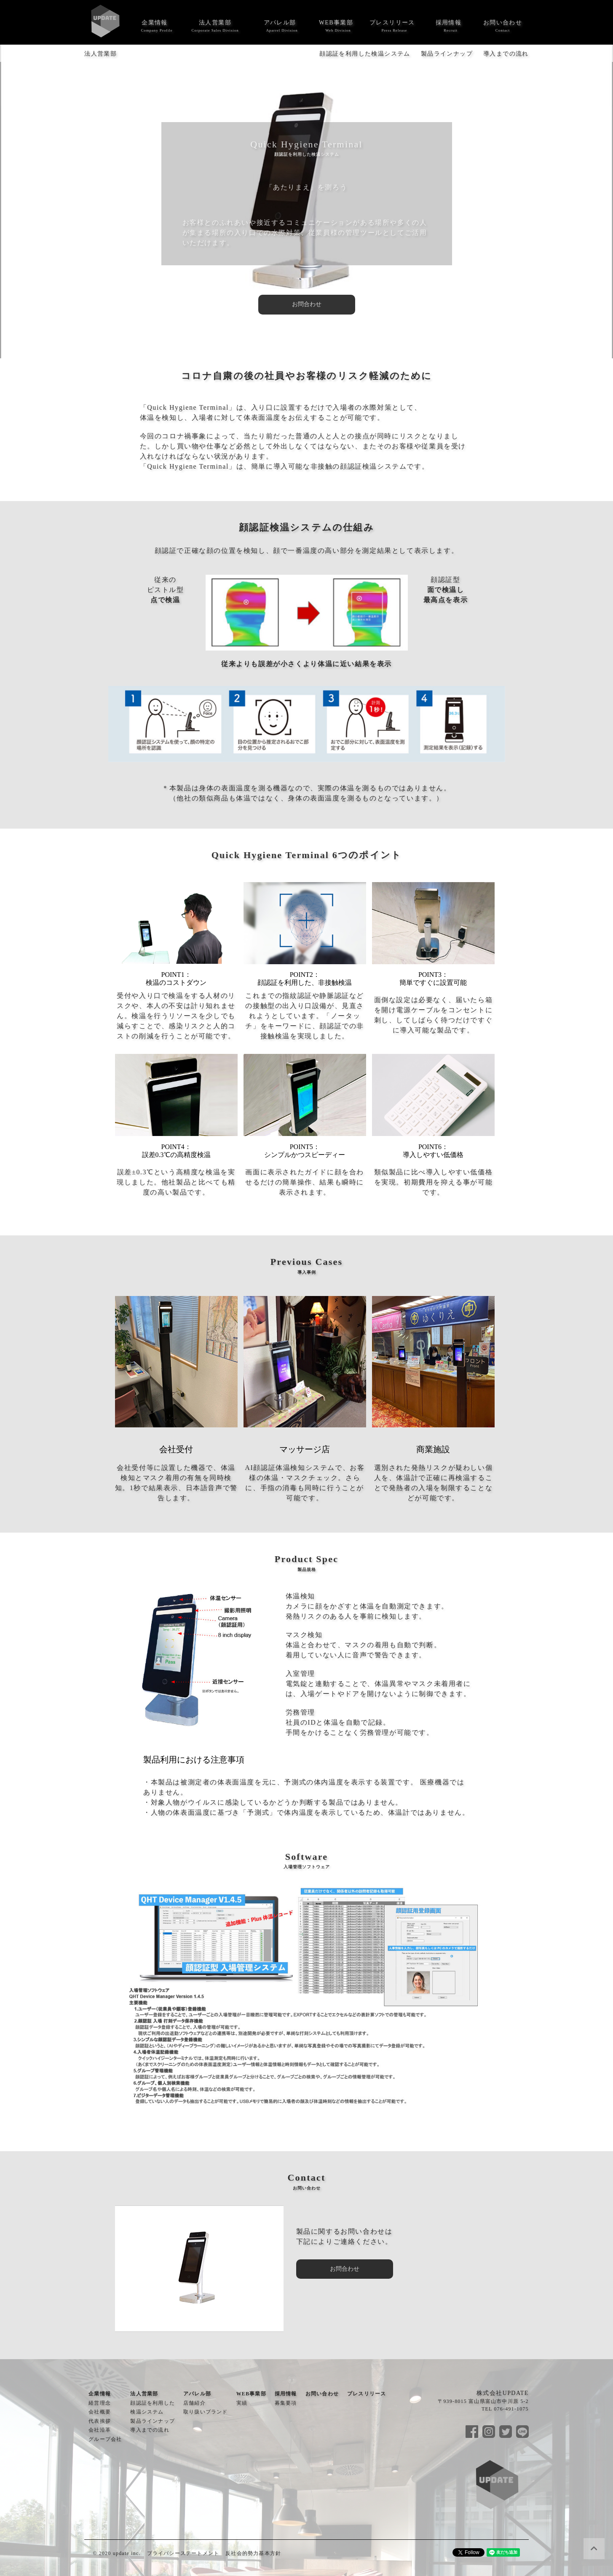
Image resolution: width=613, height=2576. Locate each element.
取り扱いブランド (205, 2412)
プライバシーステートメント (183, 2553)
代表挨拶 (99, 2421)
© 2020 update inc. (116, 2553)
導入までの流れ (506, 54)
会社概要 (99, 2412)
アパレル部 (280, 23)
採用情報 (449, 23)
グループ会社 (105, 2439)
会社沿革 (99, 2430)
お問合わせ (306, 304)
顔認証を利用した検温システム (364, 54)
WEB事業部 (336, 23)
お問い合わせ (502, 23)
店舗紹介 (194, 2403)
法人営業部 (215, 23)
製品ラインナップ (447, 54)
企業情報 (155, 23)
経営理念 (99, 2403)
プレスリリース (392, 23)
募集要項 (286, 2403)
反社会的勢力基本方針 (253, 2553)
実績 (241, 2403)
